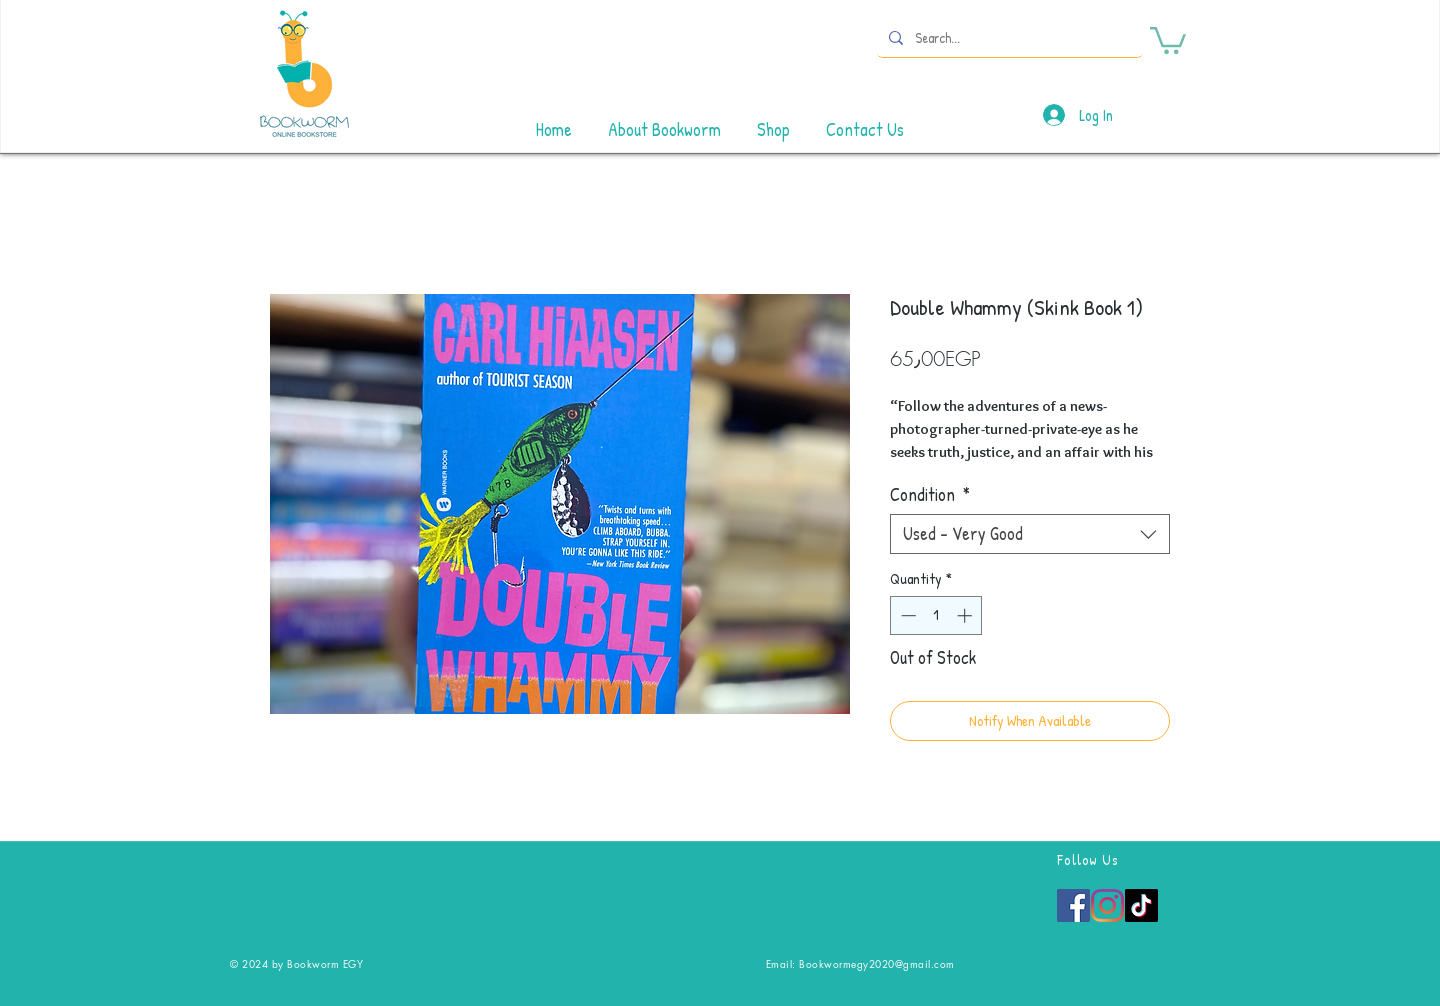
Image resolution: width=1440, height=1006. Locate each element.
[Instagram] (1107, 905)
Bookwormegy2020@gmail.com (877, 963)
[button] (1168, 39)
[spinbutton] (936, 615)
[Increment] (966, 615)
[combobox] (1030, 534)
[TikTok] (1141, 905)
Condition (930, 495)
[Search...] (1008, 37)
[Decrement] (906, 615)
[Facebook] (1073, 905)
